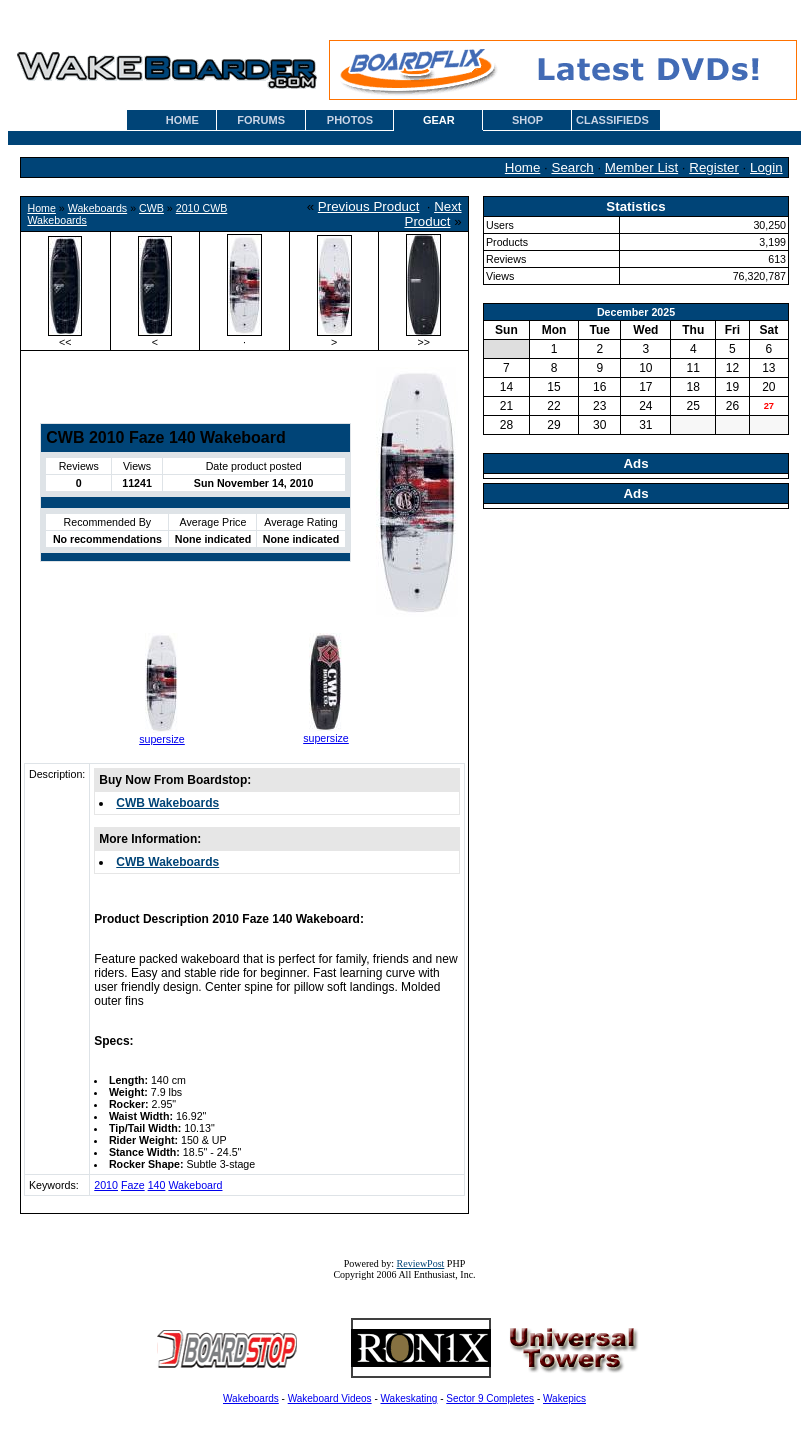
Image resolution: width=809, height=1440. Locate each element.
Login (766, 167)
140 (157, 1185)
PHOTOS (350, 120)
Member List (641, 167)
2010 (106, 1185)
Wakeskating (409, 1398)
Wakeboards (97, 208)
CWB (151, 208)
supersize (162, 739)
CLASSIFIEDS (612, 120)
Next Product (433, 214)
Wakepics (564, 1398)
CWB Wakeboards (167, 803)
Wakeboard (195, 1185)
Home (523, 167)
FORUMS (261, 120)
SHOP (527, 120)
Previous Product (369, 206)
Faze (133, 1185)
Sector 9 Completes (490, 1398)
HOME (182, 120)
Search (573, 167)
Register (714, 167)
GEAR (439, 120)
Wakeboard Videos (330, 1398)
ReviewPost (421, 1263)
